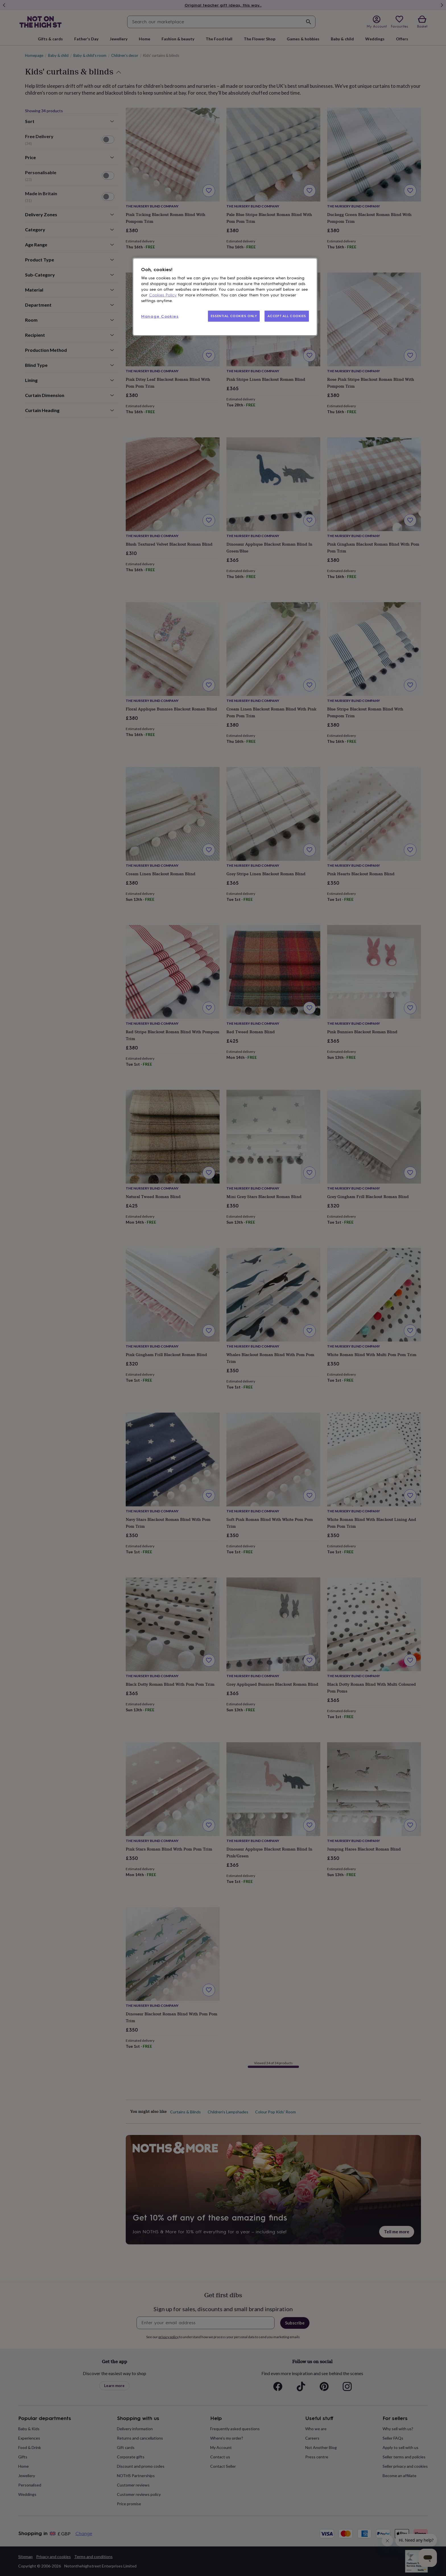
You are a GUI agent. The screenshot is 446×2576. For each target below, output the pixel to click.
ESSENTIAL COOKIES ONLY (234, 316)
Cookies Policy (163, 295)
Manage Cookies (160, 316)
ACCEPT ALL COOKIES (286, 316)
